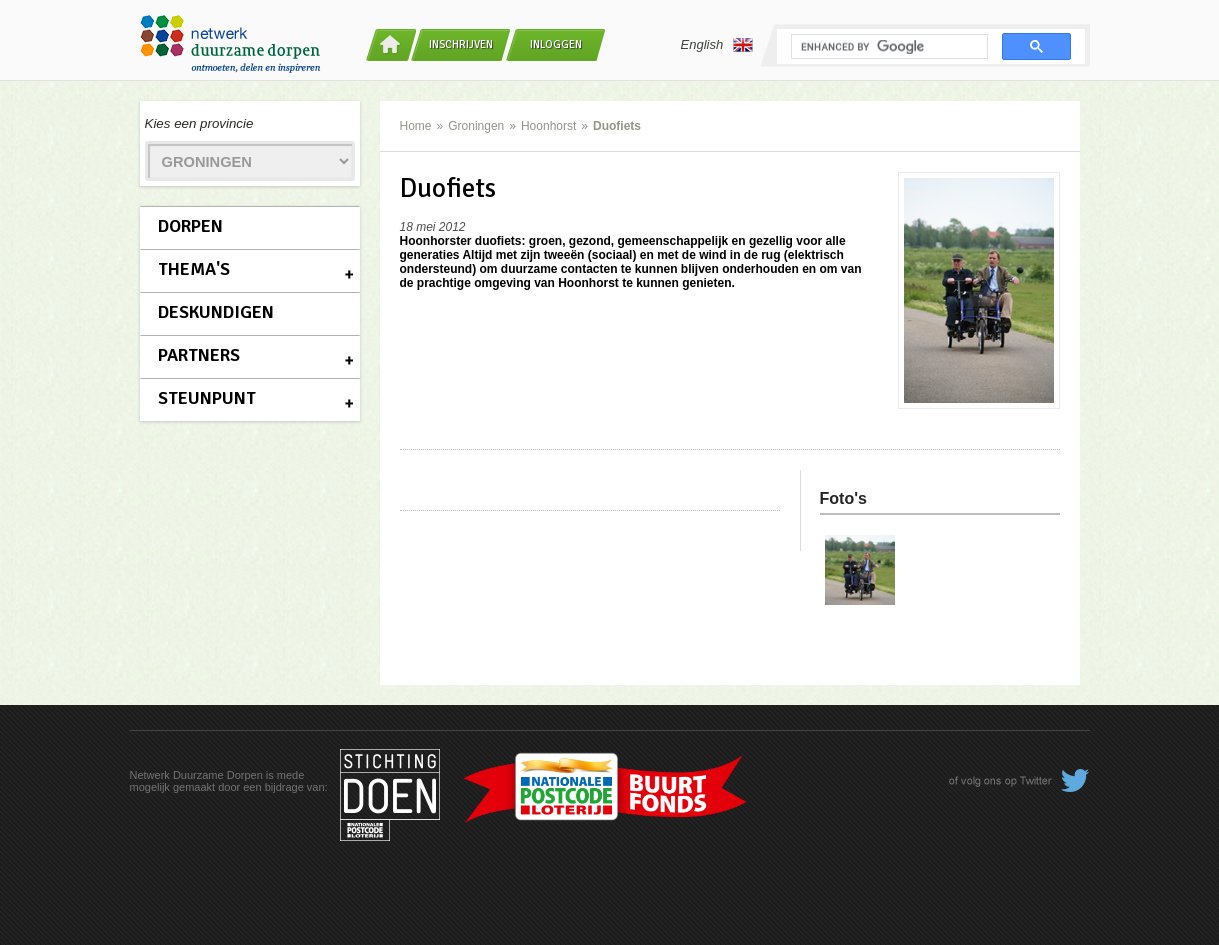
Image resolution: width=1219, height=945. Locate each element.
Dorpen (190, 226)
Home (416, 126)
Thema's (194, 269)
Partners (199, 355)
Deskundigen (216, 312)
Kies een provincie (199, 123)
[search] (887, 47)
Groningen (476, 126)
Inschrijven (461, 44)
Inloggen (556, 44)
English (717, 45)
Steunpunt (207, 398)
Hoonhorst (548, 126)
